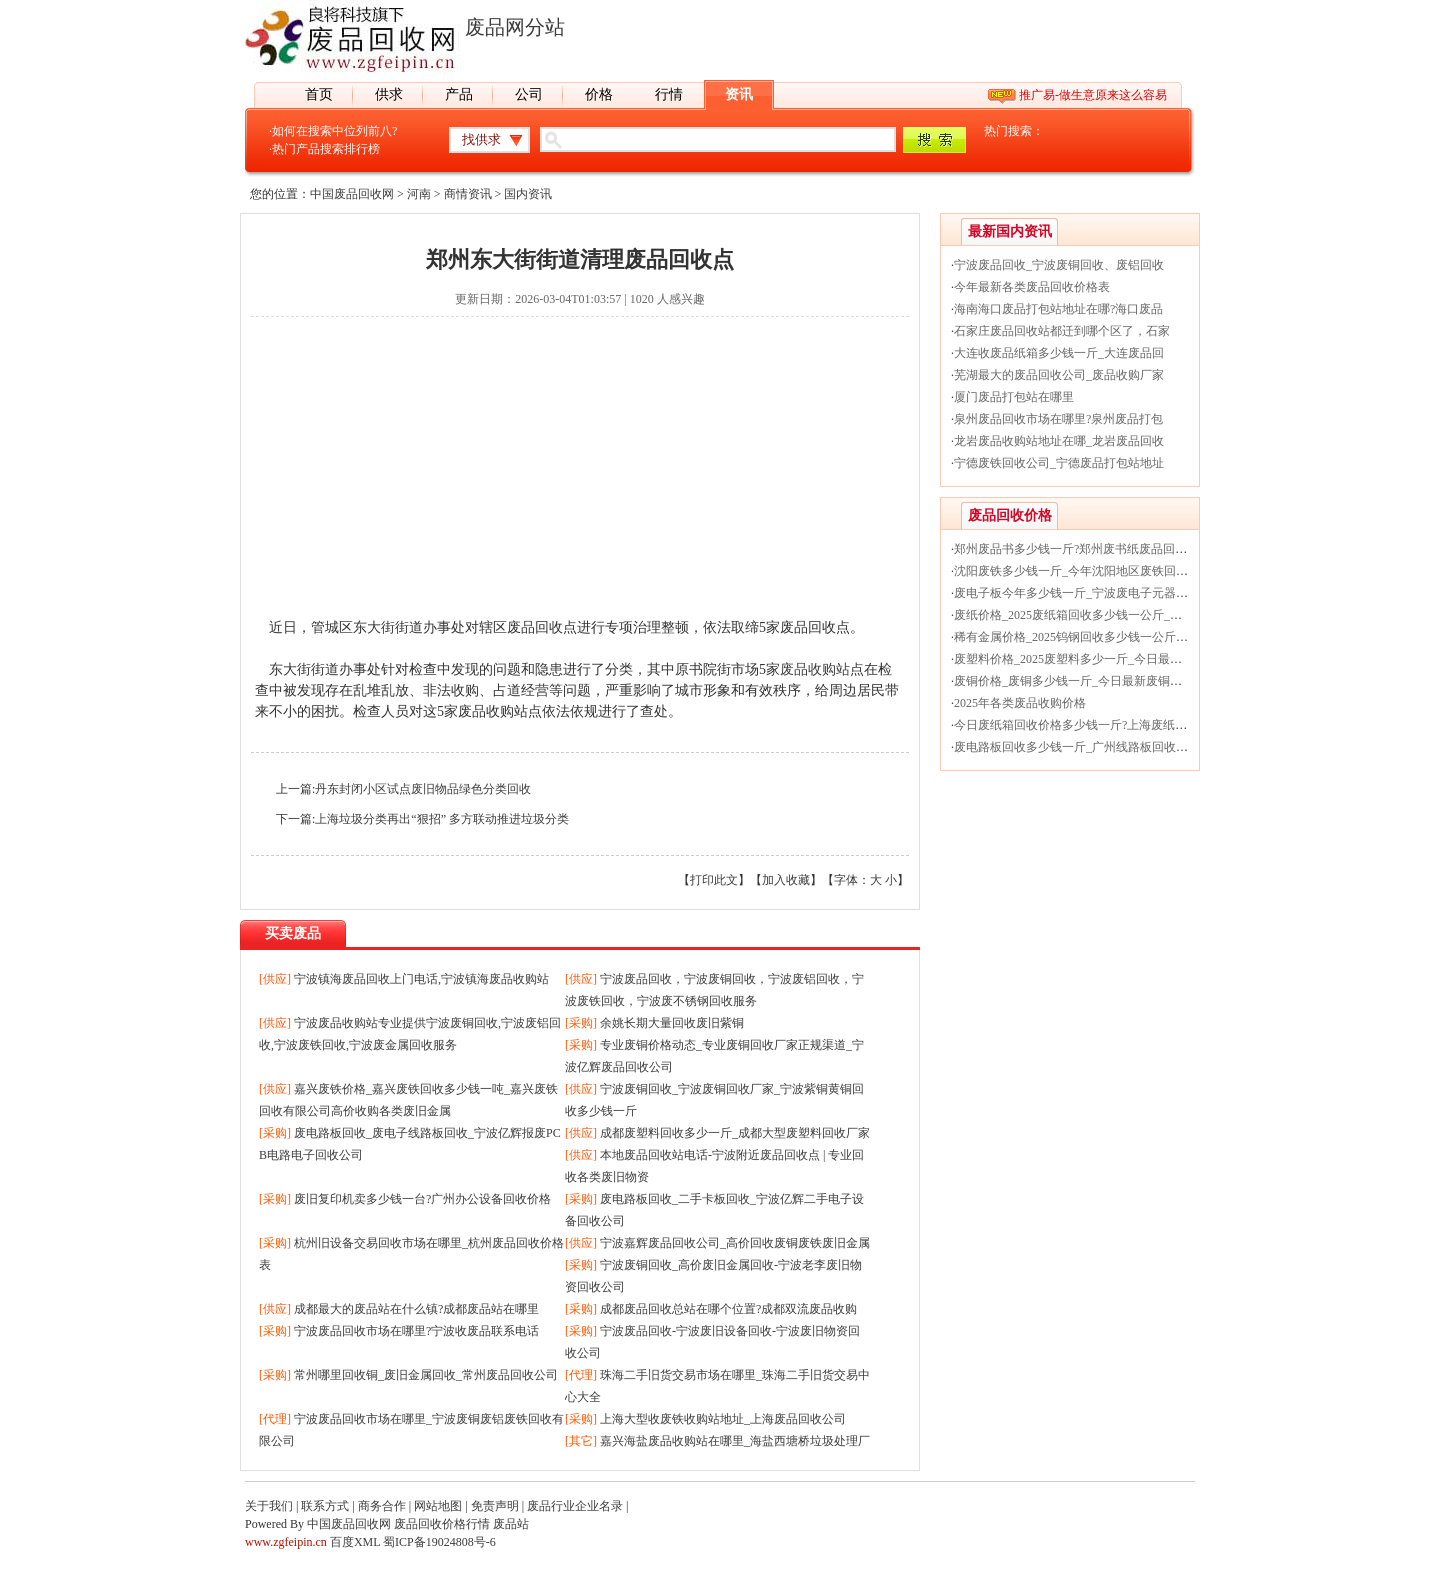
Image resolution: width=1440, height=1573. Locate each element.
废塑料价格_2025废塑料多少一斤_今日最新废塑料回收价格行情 (1122, 659)
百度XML (355, 1542)
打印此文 (714, 880)
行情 (669, 94)
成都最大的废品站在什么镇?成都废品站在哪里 (416, 1309)
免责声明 (495, 1506)
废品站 (511, 1524)
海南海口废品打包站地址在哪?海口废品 (1058, 309)
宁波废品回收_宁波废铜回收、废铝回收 (1059, 265)
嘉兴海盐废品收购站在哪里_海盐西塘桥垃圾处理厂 (735, 1441)
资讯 (739, 94)
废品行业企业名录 (575, 1506)
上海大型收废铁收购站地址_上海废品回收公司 (723, 1419)
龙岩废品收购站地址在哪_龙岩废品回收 (1059, 441)
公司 (529, 94)
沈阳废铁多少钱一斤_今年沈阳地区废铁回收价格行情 (1095, 571)
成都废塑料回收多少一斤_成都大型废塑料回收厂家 (735, 1133)
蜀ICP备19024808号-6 (439, 1542)
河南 (419, 194)
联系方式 (325, 1506)
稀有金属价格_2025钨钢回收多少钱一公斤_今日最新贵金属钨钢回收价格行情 (1158, 637)
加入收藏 (786, 880)
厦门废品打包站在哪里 (1014, 397)
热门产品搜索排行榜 (326, 149)
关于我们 (269, 1506)
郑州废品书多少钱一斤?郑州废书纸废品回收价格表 (1088, 549)
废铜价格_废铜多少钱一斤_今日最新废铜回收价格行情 (1098, 681)
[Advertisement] (580, 477)
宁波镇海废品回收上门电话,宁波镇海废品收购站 (421, 979)
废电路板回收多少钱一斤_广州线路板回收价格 (1077, 747)
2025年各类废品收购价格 (1020, 703)
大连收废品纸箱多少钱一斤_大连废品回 (1059, 353)
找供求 (481, 139)
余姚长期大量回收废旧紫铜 (672, 1023)
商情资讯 (468, 194)
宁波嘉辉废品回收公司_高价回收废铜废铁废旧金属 (735, 1243)
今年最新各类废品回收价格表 (1032, 287)
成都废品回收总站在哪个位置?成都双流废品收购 (728, 1309)
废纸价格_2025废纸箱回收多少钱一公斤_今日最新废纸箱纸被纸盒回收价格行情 (1164, 615)
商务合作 (382, 1506)
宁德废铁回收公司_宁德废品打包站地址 (1059, 463)
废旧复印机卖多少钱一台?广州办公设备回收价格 (422, 1199)
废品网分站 (515, 27)
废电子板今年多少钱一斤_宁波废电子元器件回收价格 (1095, 593)
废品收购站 (815, 669)
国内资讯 (528, 194)
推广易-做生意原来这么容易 (1093, 95)
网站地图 (438, 1506)
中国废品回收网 (352, 194)
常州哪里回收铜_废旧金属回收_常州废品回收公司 (426, 1375)
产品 (459, 94)
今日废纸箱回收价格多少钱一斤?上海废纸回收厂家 (1088, 725)
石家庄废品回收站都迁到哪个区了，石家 (1062, 331)
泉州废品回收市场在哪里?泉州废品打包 (1058, 419)
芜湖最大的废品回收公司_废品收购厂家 (1059, 375)
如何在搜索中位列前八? (334, 131)
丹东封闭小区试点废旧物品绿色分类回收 (423, 789)
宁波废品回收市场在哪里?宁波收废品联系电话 (416, 1331)
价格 (599, 94)
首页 (319, 94)
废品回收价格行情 (442, 1524)
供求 (389, 94)
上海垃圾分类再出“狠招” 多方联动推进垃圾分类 (442, 819)
